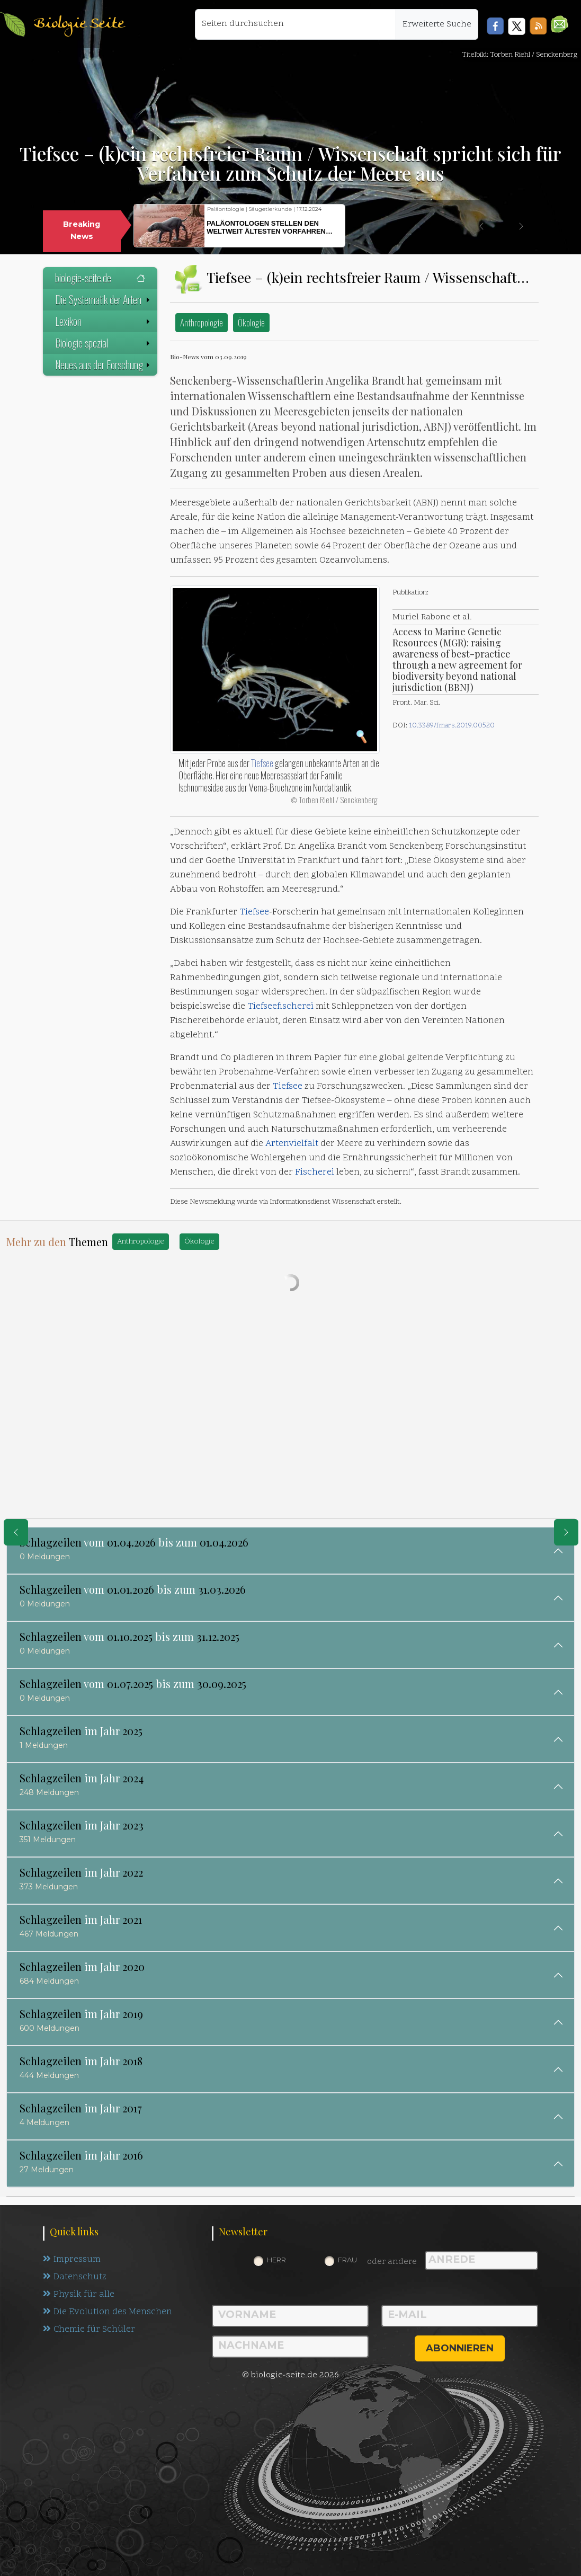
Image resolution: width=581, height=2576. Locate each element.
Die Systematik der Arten (103, 299)
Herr (276, 2259)
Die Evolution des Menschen (108, 2312)
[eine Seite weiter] (566, 1532)
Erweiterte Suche (437, 24)
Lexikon (103, 321)
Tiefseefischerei (280, 1006)
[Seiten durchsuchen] (295, 24)
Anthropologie (201, 322)
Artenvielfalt (291, 1144)
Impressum (72, 2259)
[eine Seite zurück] (16, 1532)
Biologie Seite (79, 24)
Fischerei (314, 1172)
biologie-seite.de (100, 278)
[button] (559, 24)
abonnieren (460, 2348)
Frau (347, 2259)
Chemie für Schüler (89, 2329)
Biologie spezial (103, 343)
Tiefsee (262, 763)
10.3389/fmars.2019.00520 (452, 726)
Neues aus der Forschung (103, 364)
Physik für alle (78, 2294)
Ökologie (251, 322)
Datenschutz (75, 2277)
